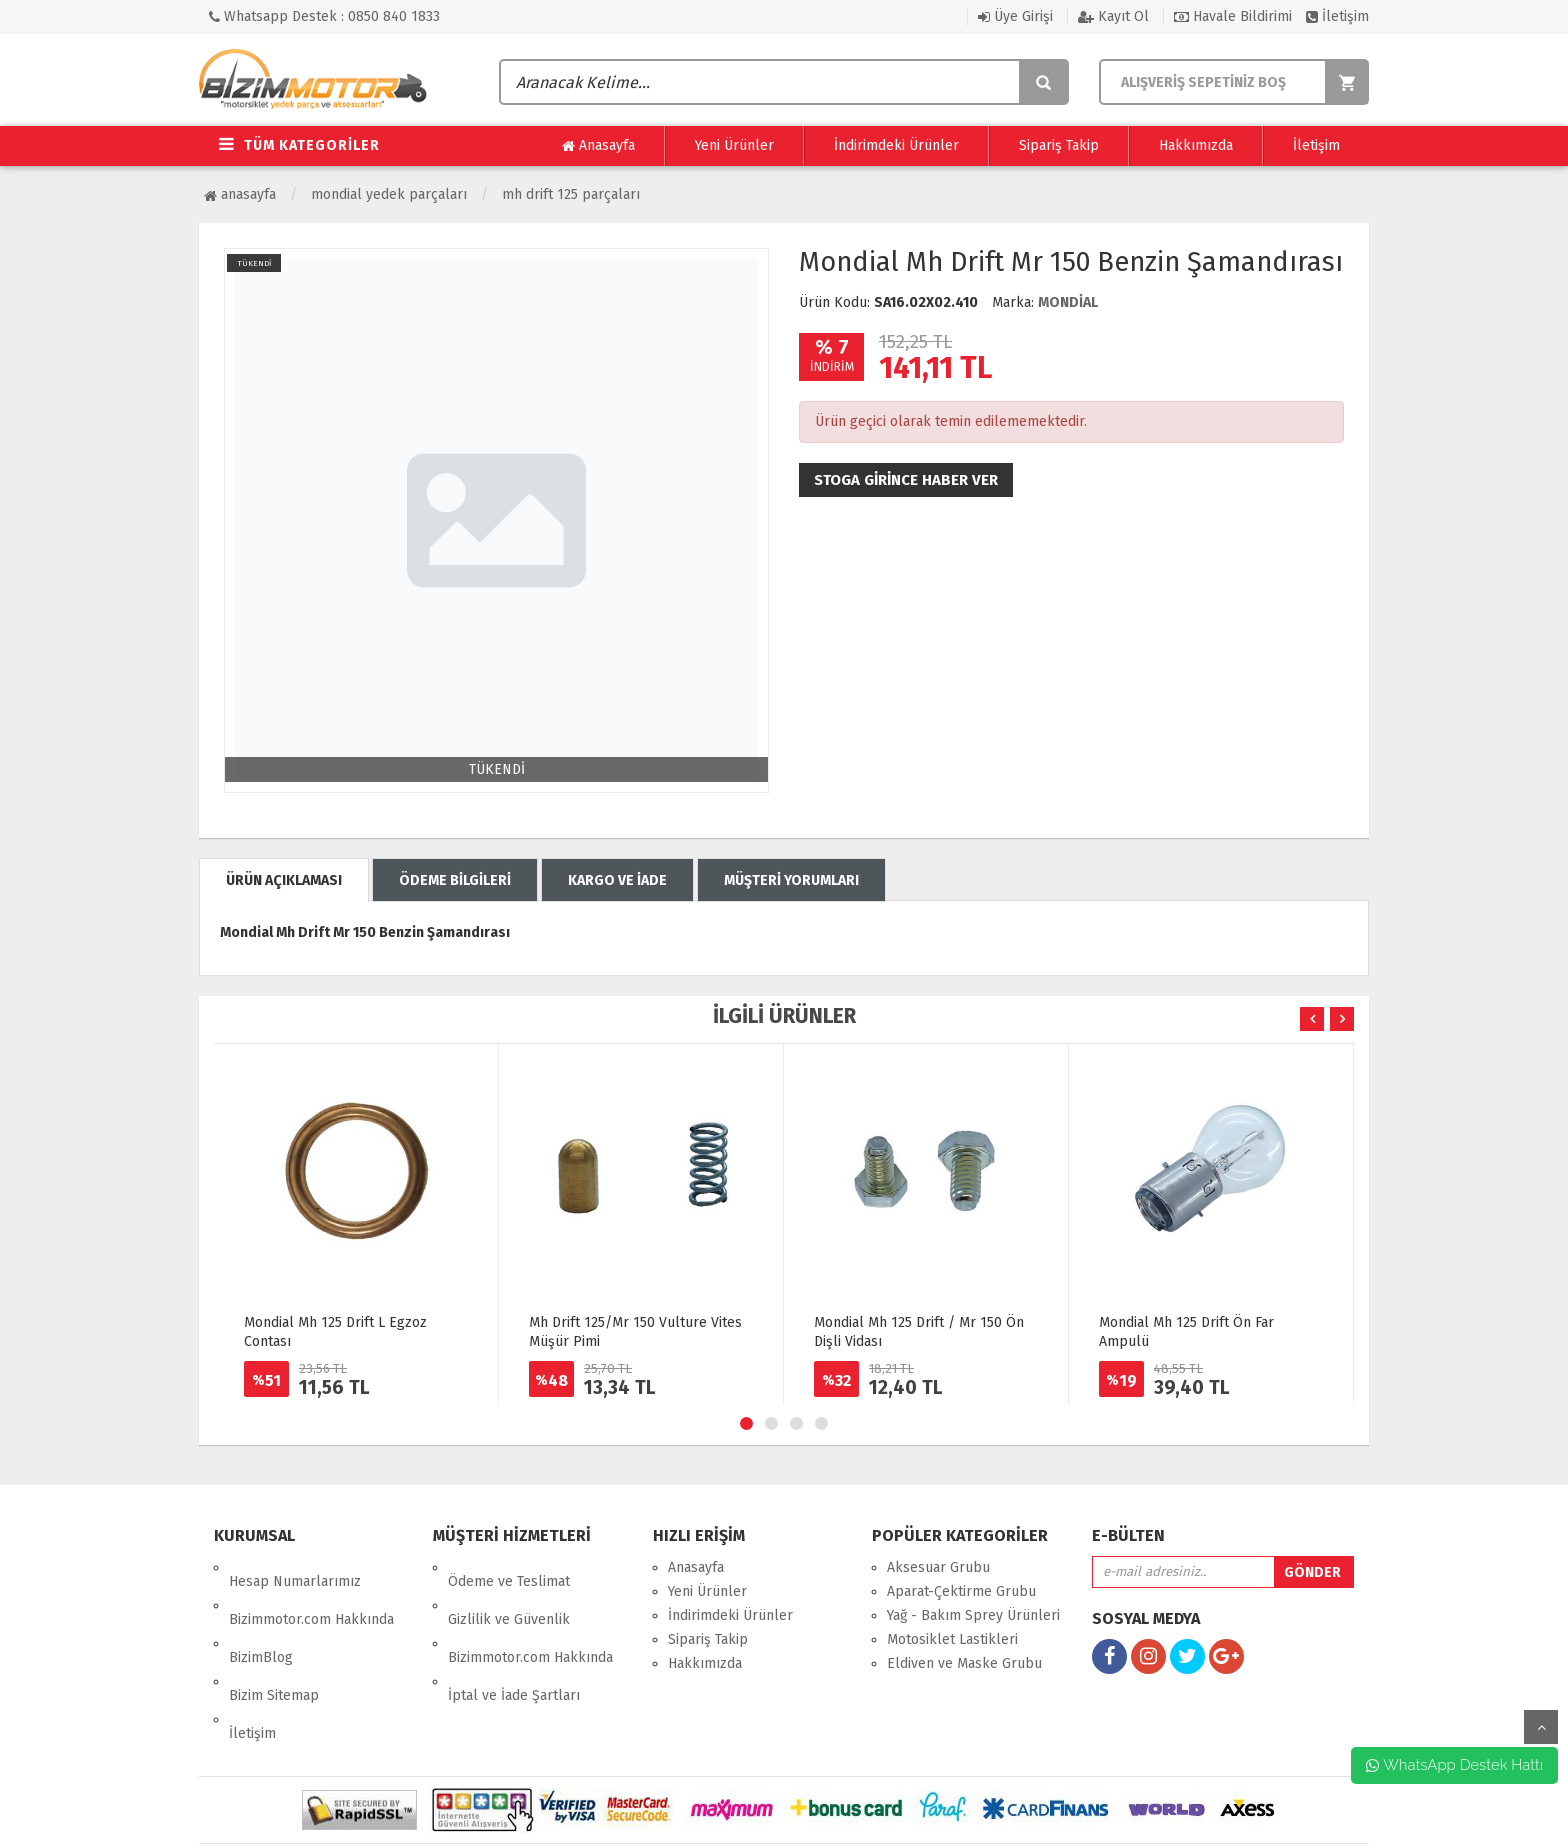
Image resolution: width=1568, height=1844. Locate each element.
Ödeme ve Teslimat (509, 1567)
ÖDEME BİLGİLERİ (455, 880)
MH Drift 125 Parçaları (571, 194)
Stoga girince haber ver (906, 480)
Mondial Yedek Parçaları (389, 194)
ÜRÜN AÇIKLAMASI (284, 880)
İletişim (1337, 16)
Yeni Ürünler (734, 145)
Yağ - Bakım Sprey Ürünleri (973, 1615)
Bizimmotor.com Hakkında (311, 1591)
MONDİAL (1068, 302)
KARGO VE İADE (617, 880)
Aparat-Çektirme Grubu (961, 1591)
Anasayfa (598, 146)
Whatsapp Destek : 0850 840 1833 (324, 16)
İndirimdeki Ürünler (896, 145)
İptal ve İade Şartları (514, 1639)
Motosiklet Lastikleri (952, 1639)
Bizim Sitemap (274, 1639)
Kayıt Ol (1113, 16)
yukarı (1541, 1727)
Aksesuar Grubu (938, 1567)
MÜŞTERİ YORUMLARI (791, 880)
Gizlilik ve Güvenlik (509, 1591)
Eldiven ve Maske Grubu (964, 1663)
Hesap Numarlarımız (295, 1567)
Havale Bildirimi (1233, 16)
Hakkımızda (1196, 145)
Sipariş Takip (1059, 145)
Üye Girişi (1015, 16)
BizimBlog (261, 1615)
